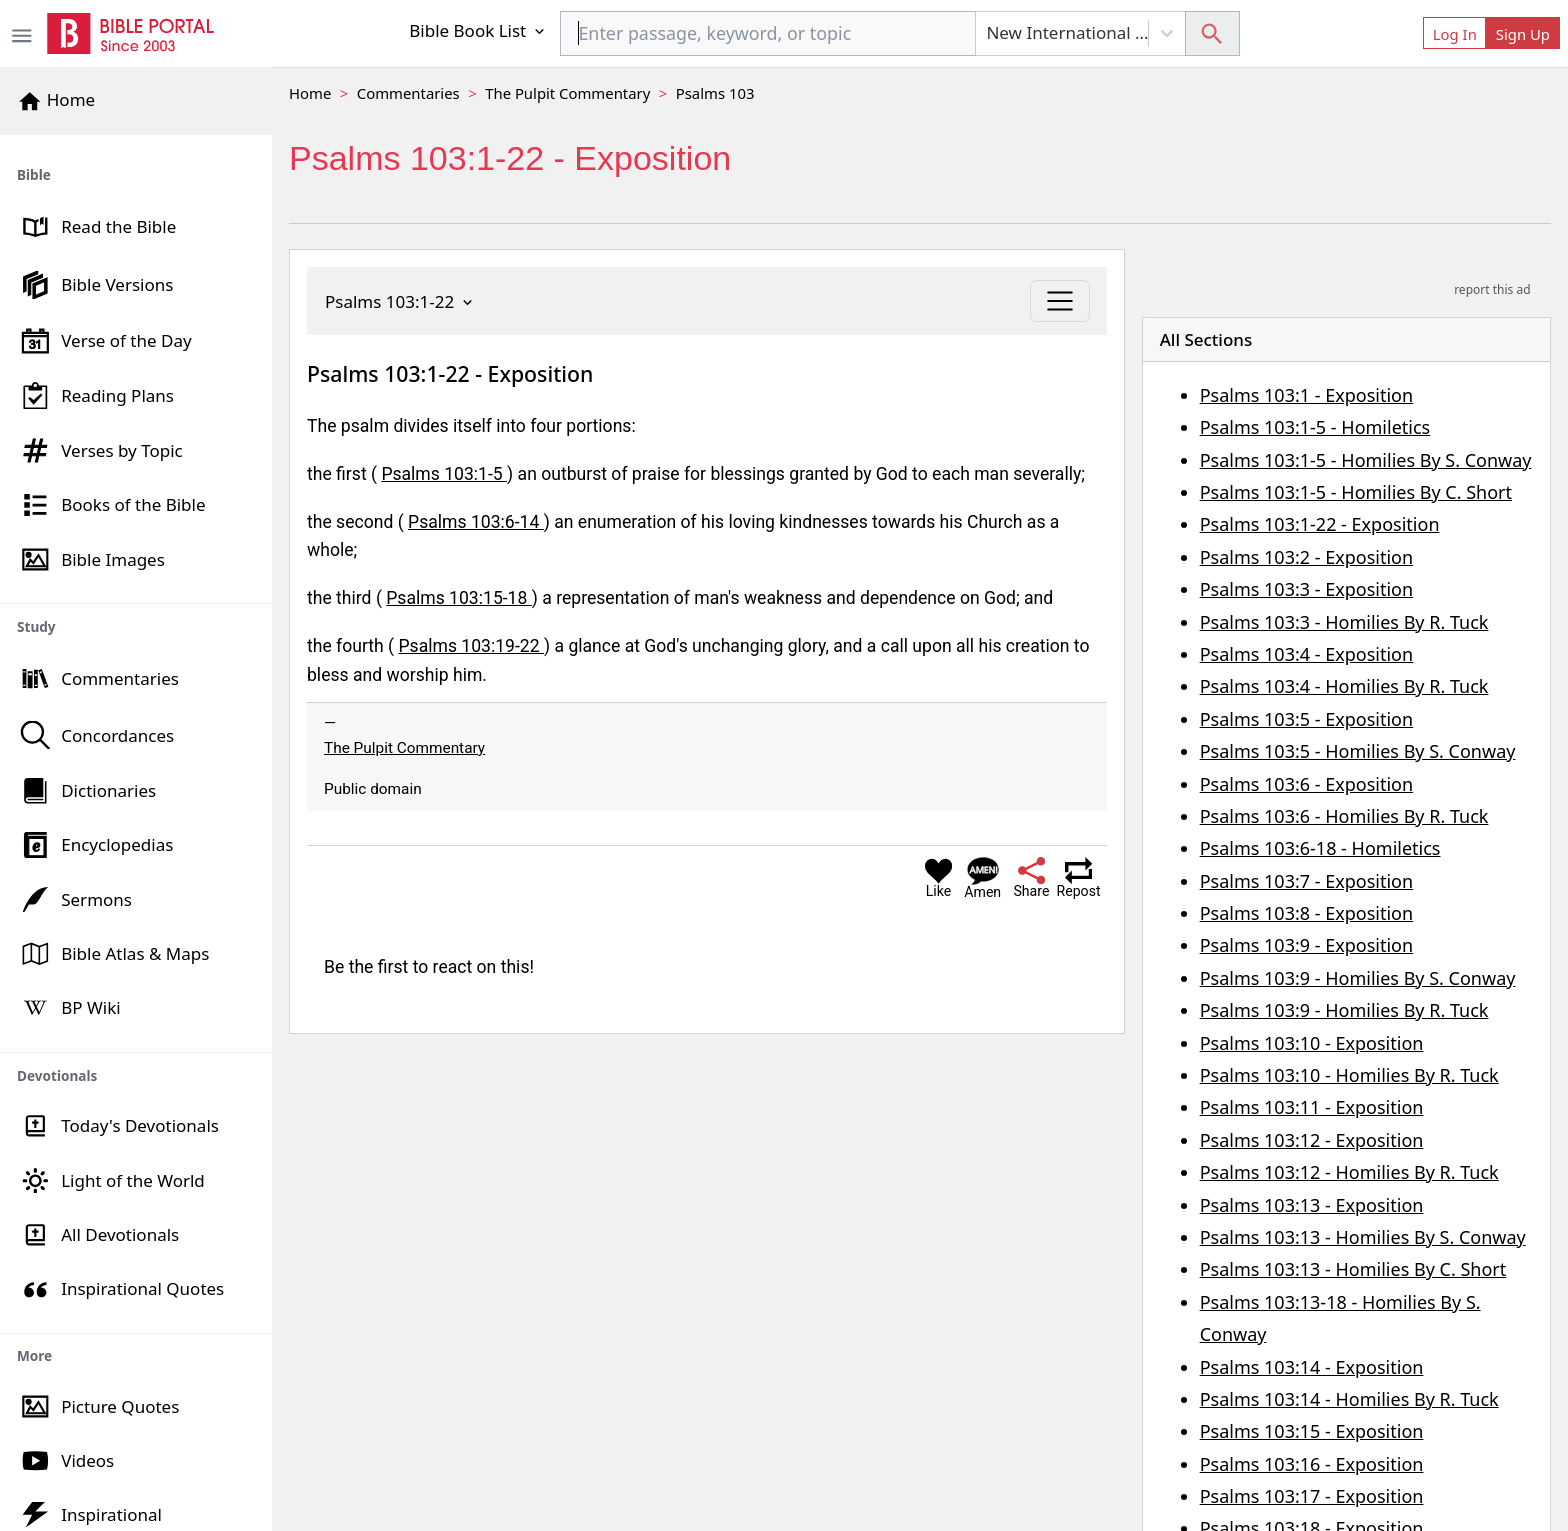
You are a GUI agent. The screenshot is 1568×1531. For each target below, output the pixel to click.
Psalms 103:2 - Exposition (1306, 557)
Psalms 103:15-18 (458, 598)
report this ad (1492, 289)
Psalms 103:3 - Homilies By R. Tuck (1344, 622)
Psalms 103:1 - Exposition (1306, 395)
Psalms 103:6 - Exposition (1306, 784)
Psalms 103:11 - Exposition (1312, 1107)
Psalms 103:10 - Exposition (1312, 1043)
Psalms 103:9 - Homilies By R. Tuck (1344, 1010)
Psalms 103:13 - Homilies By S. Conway (1363, 1237)
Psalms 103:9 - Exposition (1306, 945)
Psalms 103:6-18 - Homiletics (1320, 848)
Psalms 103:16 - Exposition (1312, 1464)
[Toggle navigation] (1059, 301)
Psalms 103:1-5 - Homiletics (1315, 427)
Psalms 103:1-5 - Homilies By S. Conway (1366, 460)
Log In (1455, 34)
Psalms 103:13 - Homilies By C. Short (1353, 1269)
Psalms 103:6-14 (476, 522)
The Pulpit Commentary (567, 93)
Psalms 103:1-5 (444, 474)
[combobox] (768, 34)
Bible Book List (478, 30)
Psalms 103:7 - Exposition (1306, 881)
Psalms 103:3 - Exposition (1306, 589)
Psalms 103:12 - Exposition (1312, 1140)
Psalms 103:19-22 (471, 646)
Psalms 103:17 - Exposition (1312, 1496)
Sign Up (1523, 34)
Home (310, 93)
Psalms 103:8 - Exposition (1306, 913)
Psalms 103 (715, 93)
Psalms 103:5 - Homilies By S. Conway (1358, 751)
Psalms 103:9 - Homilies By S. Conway (1358, 978)
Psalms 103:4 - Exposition (1306, 654)
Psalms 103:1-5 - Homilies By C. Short (1356, 492)
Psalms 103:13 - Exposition (1312, 1205)
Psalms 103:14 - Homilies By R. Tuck (1349, 1399)
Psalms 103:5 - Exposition (1306, 719)
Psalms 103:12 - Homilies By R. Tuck (1349, 1172)
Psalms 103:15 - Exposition (1312, 1431)
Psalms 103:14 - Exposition (1312, 1367)
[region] (136, 833)
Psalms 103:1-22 (400, 301)
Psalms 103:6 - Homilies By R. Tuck (1344, 816)
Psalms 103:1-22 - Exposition (1320, 524)
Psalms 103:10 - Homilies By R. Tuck (1349, 1075)
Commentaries (408, 93)
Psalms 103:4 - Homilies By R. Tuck (1344, 686)
